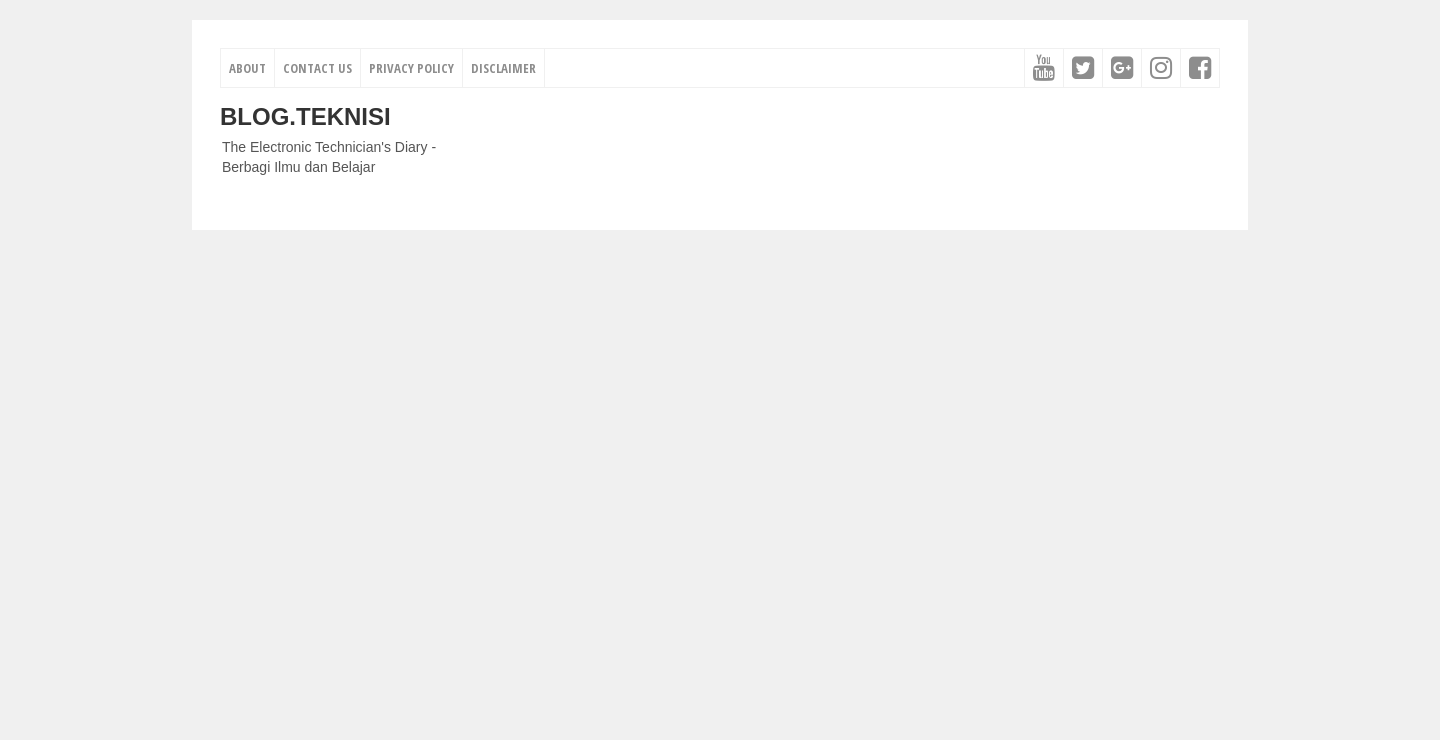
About (247, 68)
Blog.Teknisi (305, 116)
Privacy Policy (411, 68)
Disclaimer (503, 68)
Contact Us (317, 68)
